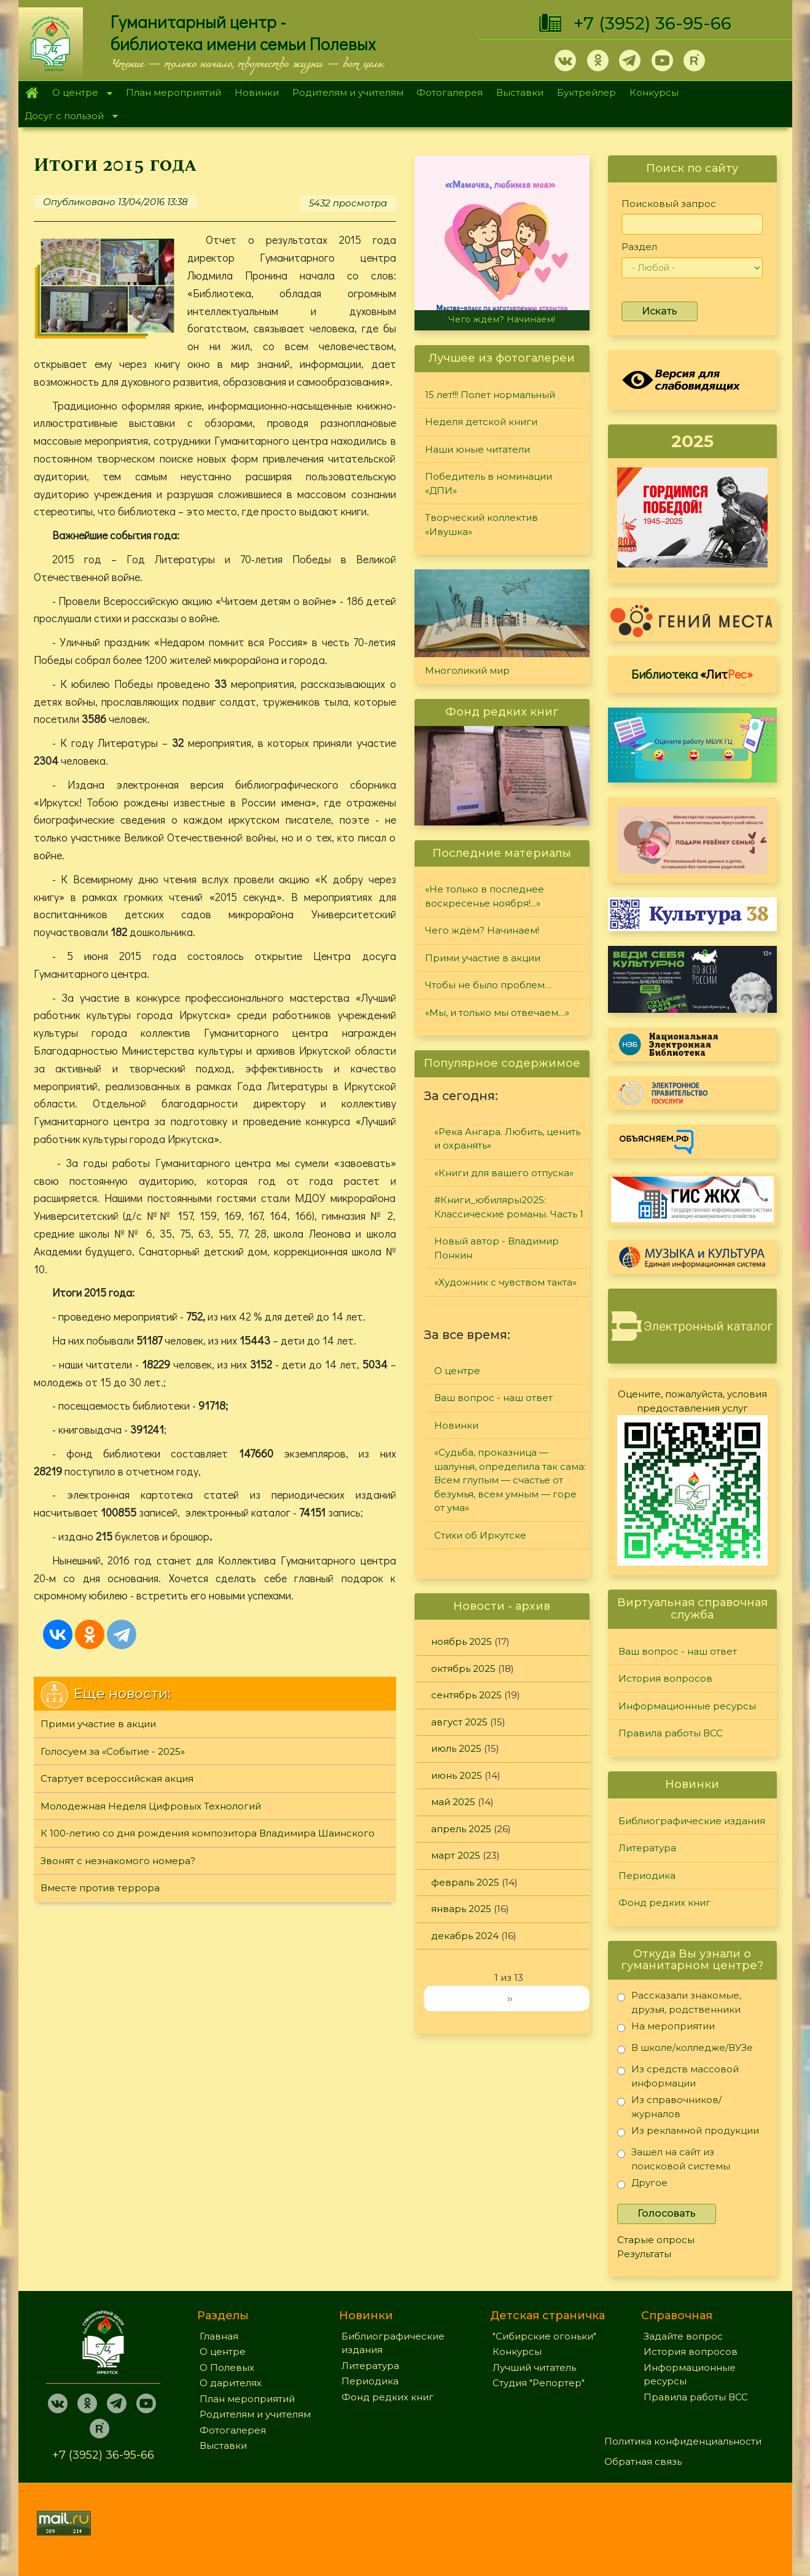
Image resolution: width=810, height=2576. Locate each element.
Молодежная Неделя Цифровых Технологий (151, 1806)
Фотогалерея (449, 92)
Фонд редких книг (664, 1902)
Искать (659, 311)
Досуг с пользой (68, 117)
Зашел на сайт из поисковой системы (673, 2158)
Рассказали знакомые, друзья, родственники (679, 2002)
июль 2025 (456, 1748)
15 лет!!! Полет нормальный (490, 394)
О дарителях (231, 2383)
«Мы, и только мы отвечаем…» (497, 1012)
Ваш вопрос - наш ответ (493, 1397)
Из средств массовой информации (678, 2076)
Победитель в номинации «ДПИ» (488, 483)
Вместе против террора (100, 1888)
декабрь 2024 (465, 1936)
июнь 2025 (456, 1775)
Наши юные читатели (477, 449)
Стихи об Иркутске (480, 1535)
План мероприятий (173, 92)
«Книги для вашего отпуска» (504, 1173)
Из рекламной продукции (688, 2133)
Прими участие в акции (98, 1724)
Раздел (639, 246)
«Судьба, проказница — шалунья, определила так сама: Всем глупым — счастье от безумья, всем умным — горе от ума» (510, 1479)
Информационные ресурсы (687, 1706)
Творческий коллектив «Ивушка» (481, 524)
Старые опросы (656, 2240)
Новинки (257, 92)
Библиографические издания (691, 1821)
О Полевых (227, 2367)
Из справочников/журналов (669, 2106)
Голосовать (666, 2213)
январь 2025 (461, 1908)
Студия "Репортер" (539, 2383)
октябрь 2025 (463, 1668)
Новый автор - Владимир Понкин (496, 1248)
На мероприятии (666, 2028)
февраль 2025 (465, 1882)
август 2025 (459, 1722)
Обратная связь (643, 2461)
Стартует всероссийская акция (117, 1778)
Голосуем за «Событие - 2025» (113, 1751)
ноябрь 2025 (461, 1641)
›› (509, 1998)
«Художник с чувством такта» (505, 1282)
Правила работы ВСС (670, 1733)
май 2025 (453, 1802)
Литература (647, 1848)
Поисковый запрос (668, 203)
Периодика (647, 1875)
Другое (642, 2185)
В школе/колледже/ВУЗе (685, 2050)
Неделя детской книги (481, 421)
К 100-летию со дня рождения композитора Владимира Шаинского (208, 1833)
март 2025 (455, 1855)
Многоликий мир (467, 670)
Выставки (519, 92)
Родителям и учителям (347, 92)
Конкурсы (654, 92)
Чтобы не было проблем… (488, 985)
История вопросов (665, 1678)
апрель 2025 (461, 1829)
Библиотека (692, 674)
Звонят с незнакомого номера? (118, 1861)
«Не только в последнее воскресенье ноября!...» (484, 896)
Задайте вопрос (683, 2336)
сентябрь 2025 (466, 1695)
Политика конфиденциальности (682, 2441)
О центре (79, 94)
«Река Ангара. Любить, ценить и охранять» (507, 1139)
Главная (32, 92)
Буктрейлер (586, 92)
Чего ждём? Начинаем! (501, 319)
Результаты (644, 2254)
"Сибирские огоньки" (544, 2336)
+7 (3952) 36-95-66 (652, 23)
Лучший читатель (534, 2367)
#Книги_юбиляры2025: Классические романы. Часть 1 (508, 1207)
